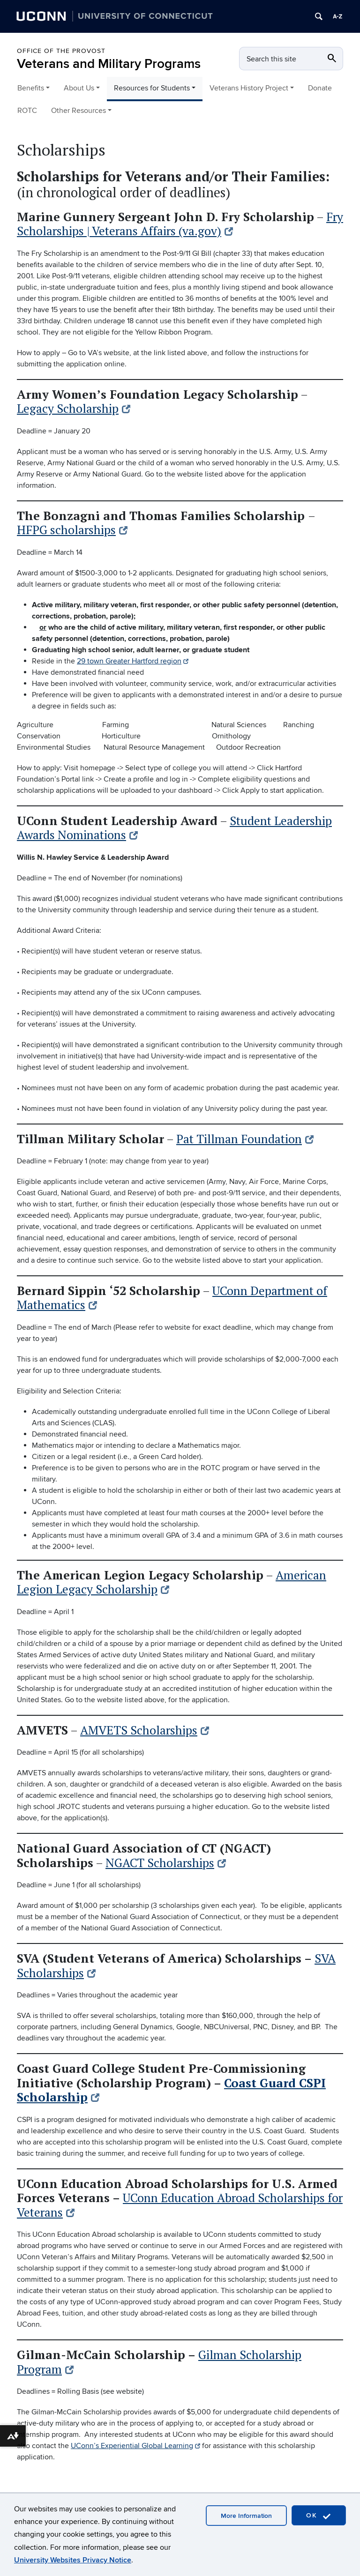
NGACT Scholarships (165, 1862)
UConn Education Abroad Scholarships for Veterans (180, 2204)
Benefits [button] (30, 88)
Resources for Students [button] (152, 88)
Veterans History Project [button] (249, 88)
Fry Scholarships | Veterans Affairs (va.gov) (180, 223)
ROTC (27, 110)
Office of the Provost (61, 51)
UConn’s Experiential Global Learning (135, 2445)
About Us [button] (79, 88)
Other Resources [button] (78, 110)
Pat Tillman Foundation (245, 1139)
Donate (320, 88)
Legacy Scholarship (73, 408)
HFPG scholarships (72, 529)
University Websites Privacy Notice (72, 2560)
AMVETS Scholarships (144, 1730)
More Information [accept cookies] (246, 2516)
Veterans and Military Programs (109, 64)
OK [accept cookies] (318, 2515)
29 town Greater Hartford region (132, 661)
